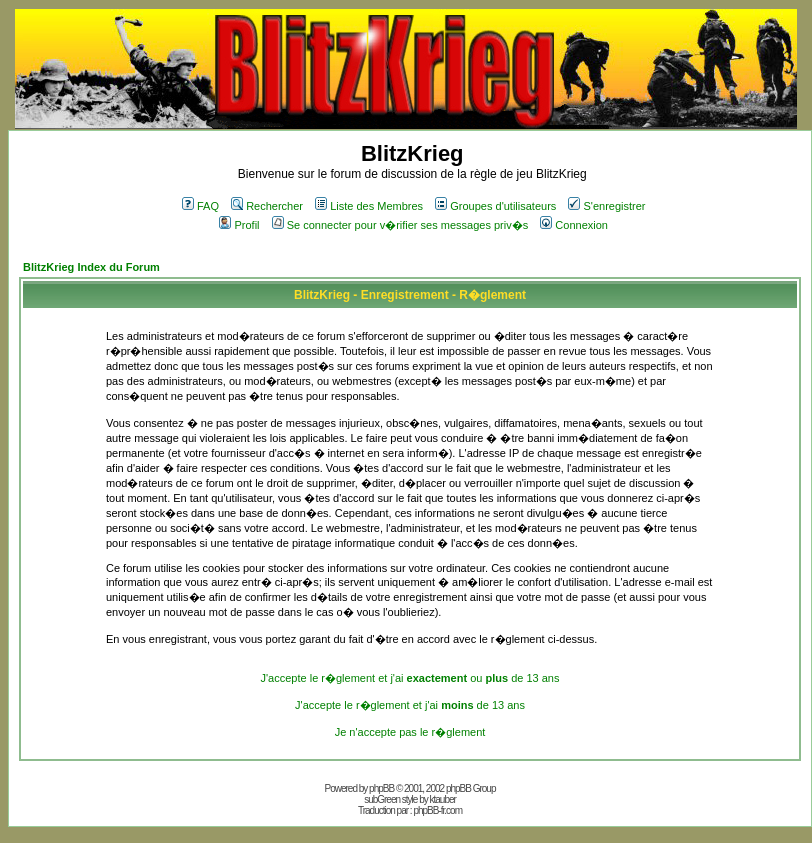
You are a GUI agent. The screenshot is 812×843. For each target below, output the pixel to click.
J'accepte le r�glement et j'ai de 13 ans (410, 705)
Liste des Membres (369, 206)
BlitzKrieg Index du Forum (91, 267)
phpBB (381, 788)
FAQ (200, 206)
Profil (239, 225)
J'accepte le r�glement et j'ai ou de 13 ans (410, 678)
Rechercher (267, 206)
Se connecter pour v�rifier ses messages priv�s (400, 225)
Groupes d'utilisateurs (495, 206)
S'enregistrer (606, 206)
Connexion (574, 225)
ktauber (443, 799)
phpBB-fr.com (437, 810)
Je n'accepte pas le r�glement (410, 732)
